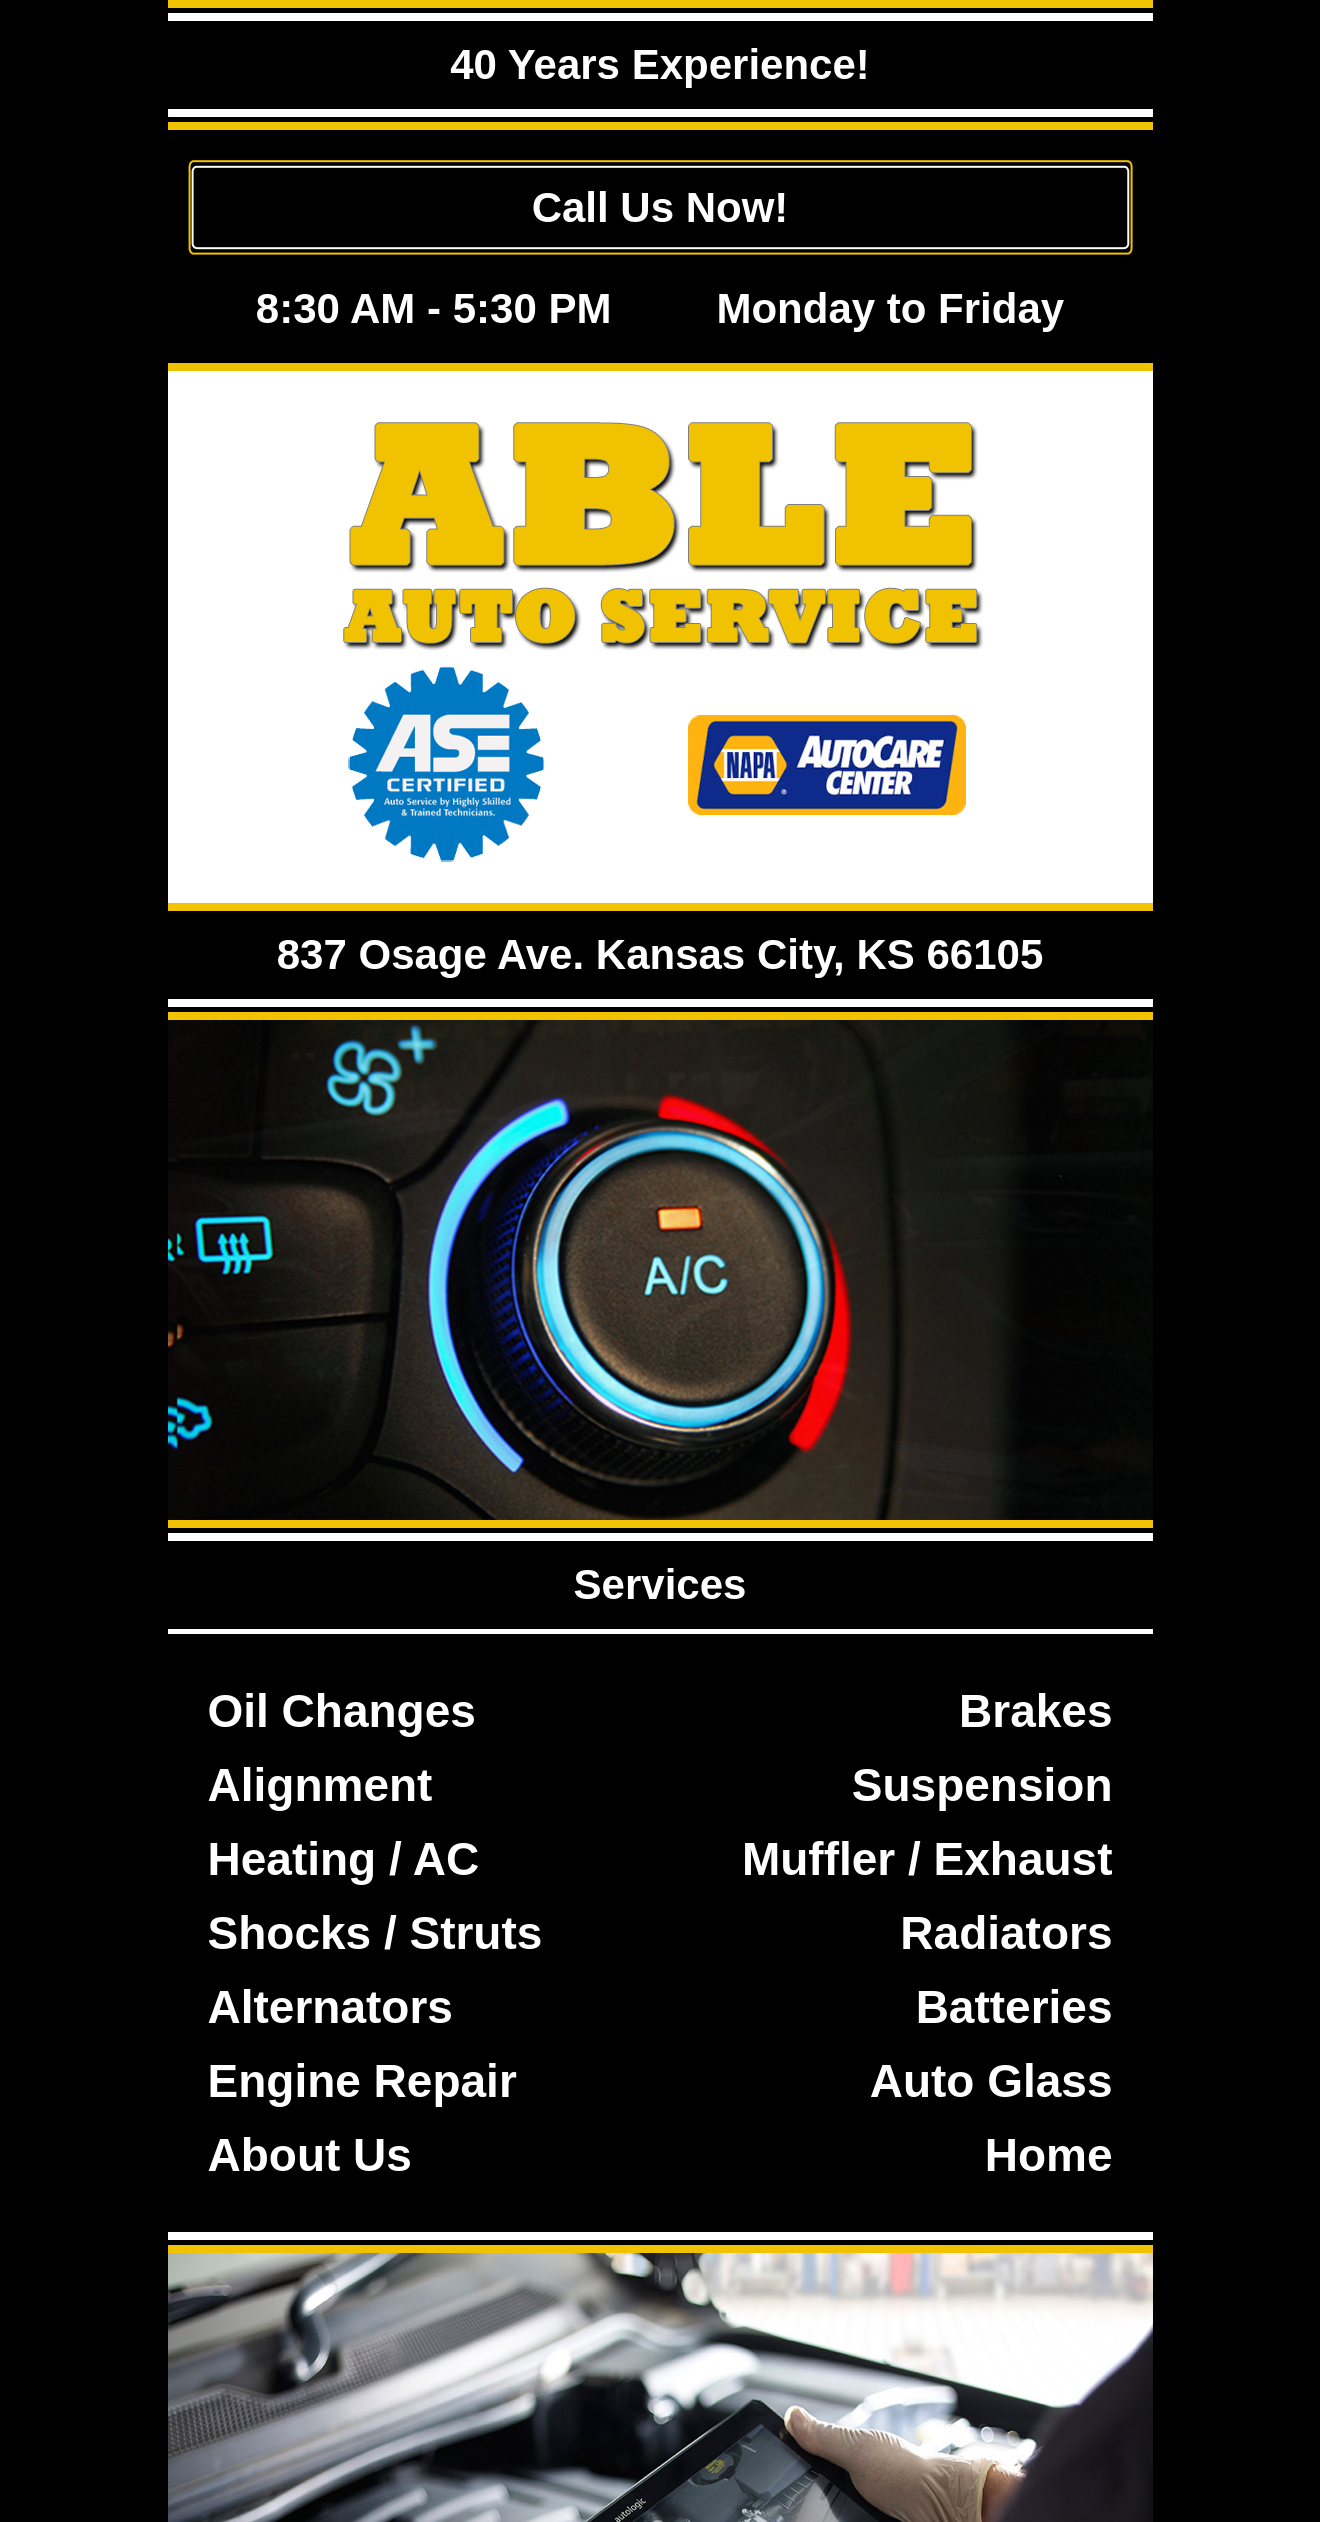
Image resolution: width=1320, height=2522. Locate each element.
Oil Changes (342, 1711)
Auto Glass (991, 2081)
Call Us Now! (660, 207)
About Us (310, 2155)
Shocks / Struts (375, 1933)
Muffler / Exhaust (927, 1859)
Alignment (320, 1785)
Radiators (1006, 1933)
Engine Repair (362, 2081)
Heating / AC (344, 1859)
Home (1049, 2155)
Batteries (1014, 2007)
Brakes (1035, 1711)
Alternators (330, 2007)
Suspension (982, 1785)
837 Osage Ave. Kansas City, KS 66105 (660, 954)
